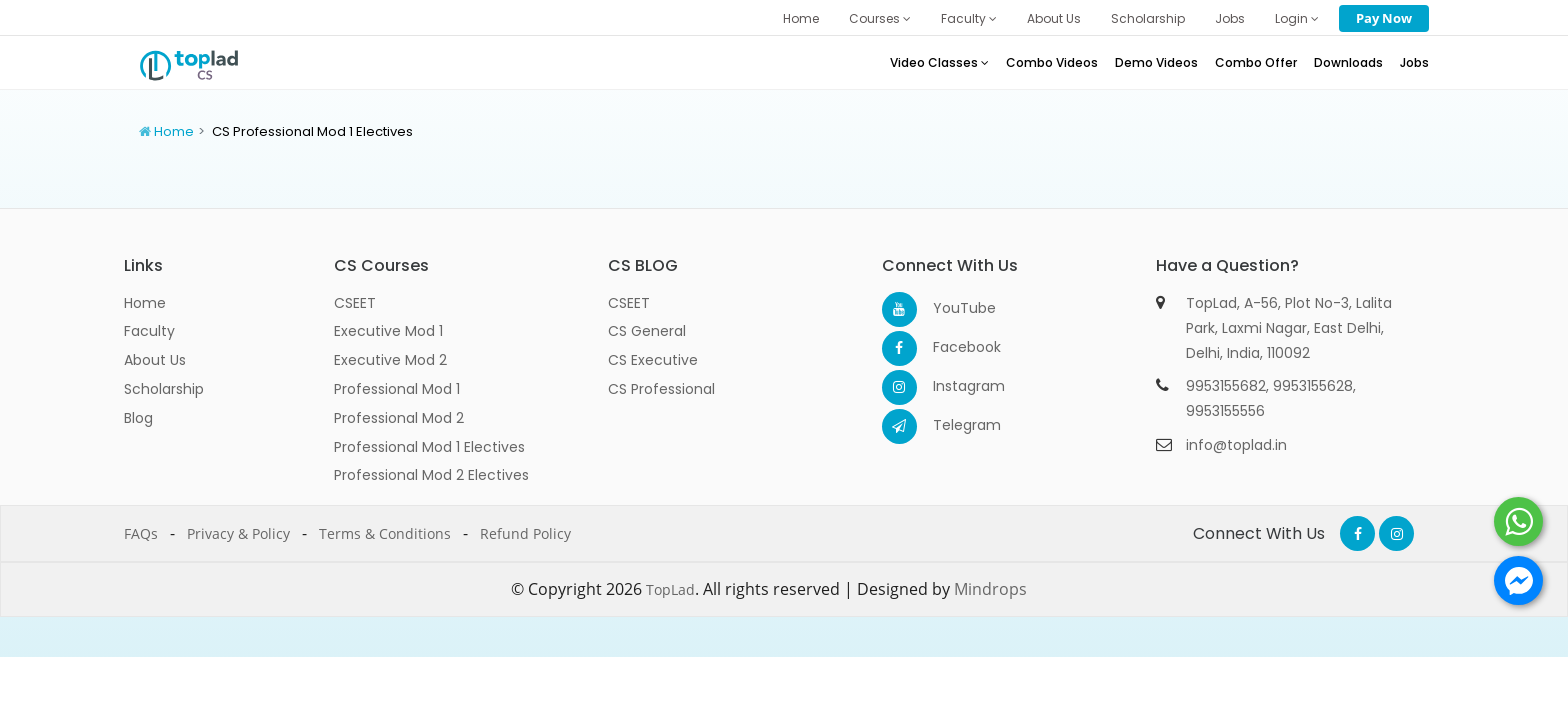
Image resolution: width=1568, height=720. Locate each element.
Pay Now (1384, 18)
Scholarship (1148, 18)
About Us (1054, 18)
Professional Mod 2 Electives (431, 475)
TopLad (670, 589)
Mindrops (990, 589)
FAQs (141, 533)
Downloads (1348, 62)
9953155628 (1313, 386)
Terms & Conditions (385, 533)
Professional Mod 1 (397, 389)
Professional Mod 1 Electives (429, 447)
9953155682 (1226, 386)
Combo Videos (1052, 62)
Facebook (950, 347)
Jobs (1230, 18)
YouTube (950, 308)
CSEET (355, 303)
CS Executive (653, 360)
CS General (647, 331)
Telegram (950, 425)
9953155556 (1225, 411)
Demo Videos (1156, 62)
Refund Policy (525, 533)
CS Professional (661, 389)
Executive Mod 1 (388, 331)
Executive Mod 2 (390, 360)
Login (1297, 18)
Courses (880, 18)
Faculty (969, 18)
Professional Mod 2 (399, 418)
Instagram (950, 386)
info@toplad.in (1236, 445)
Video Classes (939, 62)
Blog (138, 418)
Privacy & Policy (238, 533)
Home (801, 18)
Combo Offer (1256, 62)
